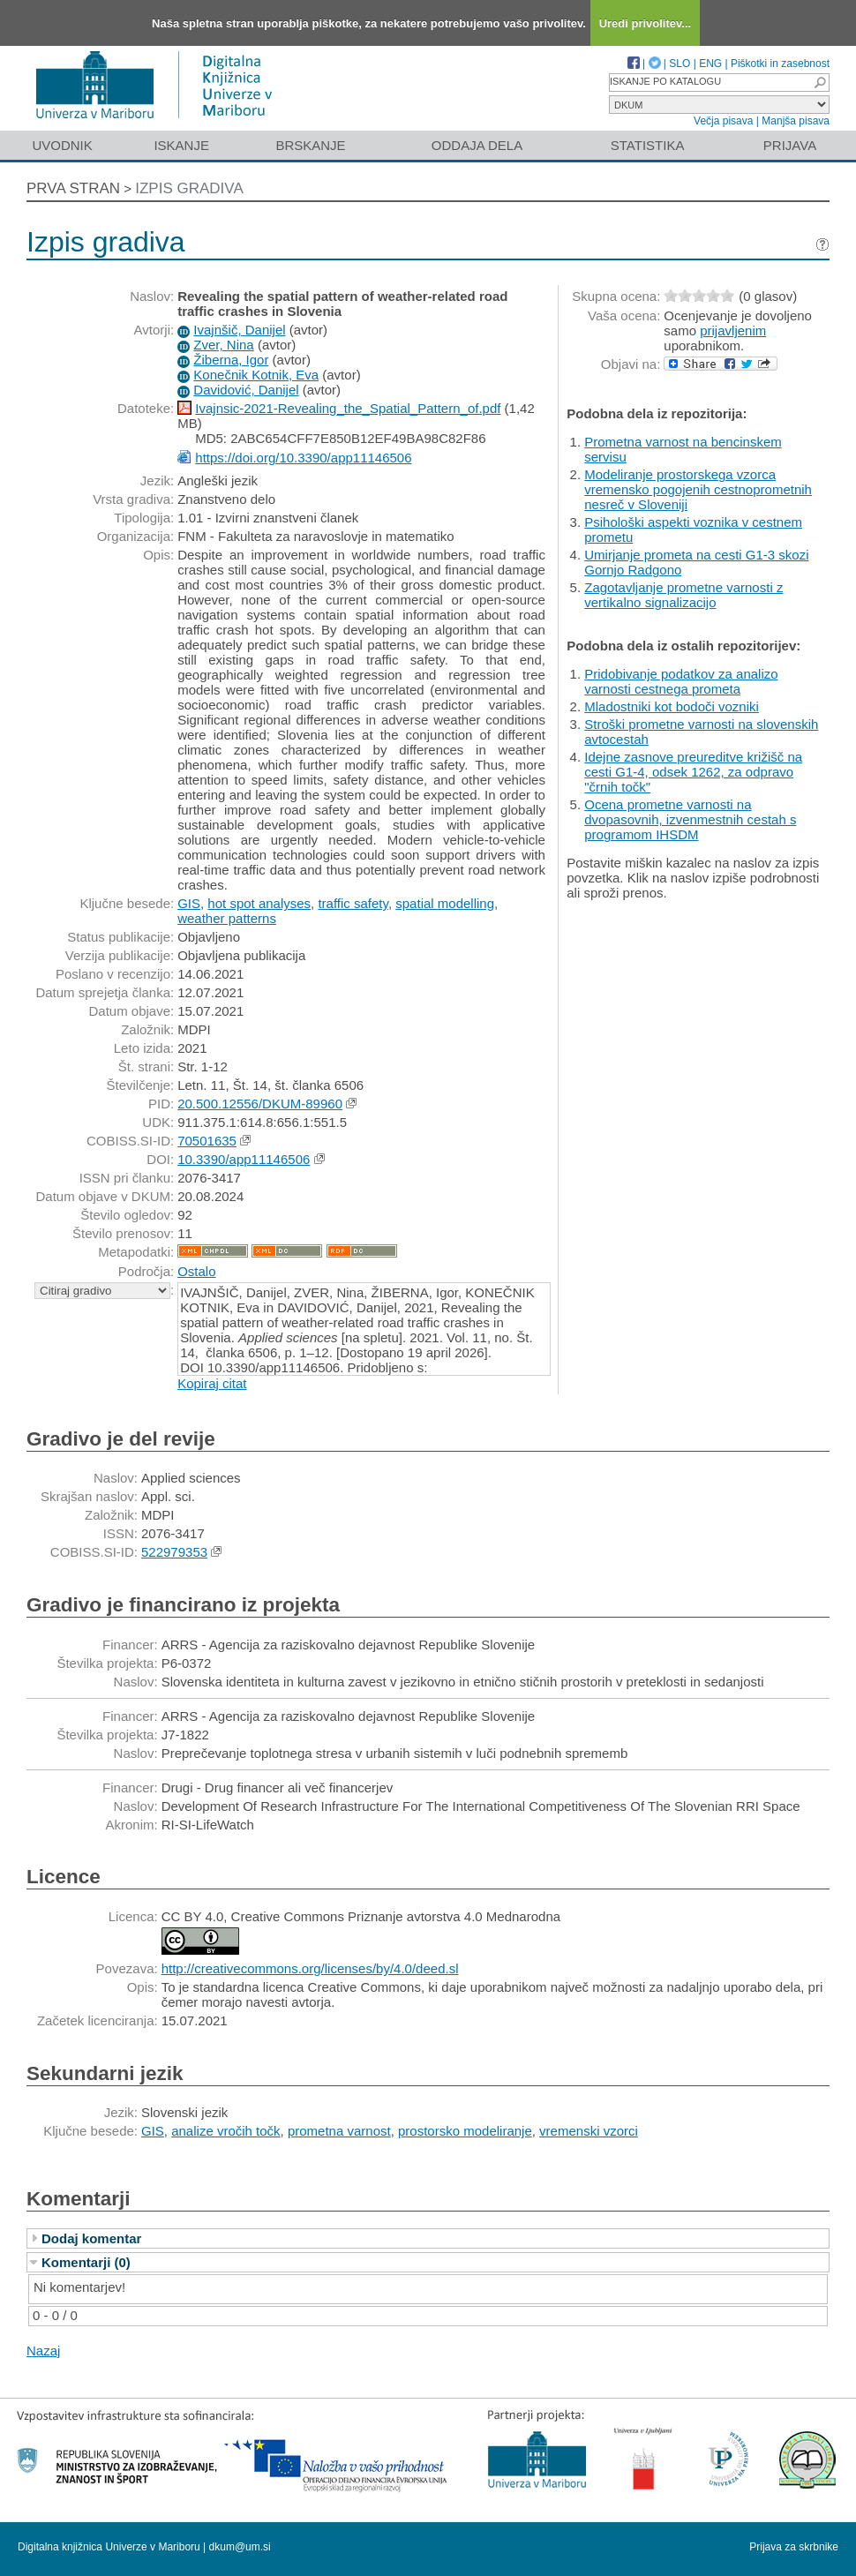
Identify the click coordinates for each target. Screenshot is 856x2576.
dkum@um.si (240, 2547)
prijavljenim (733, 330)
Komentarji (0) (86, 2262)
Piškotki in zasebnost (780, 63)
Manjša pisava (796, 121)
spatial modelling (444, 903)
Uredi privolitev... (645, 23)
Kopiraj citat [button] (211, 1383)
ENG (710, 63)
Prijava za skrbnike (793, 2547)
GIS (188, 903)
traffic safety (352, 903)
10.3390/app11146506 (243, 1159)
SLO (679, 63)
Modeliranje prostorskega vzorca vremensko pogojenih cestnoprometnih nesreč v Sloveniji (698, 489)
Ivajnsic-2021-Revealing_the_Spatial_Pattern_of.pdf (347, 408)
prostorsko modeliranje (465, 2130)
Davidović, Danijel (245, 389)
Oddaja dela (477, 145)
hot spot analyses (259, 903)
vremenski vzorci (588, 2130)
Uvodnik (62, 145)
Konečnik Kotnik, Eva (256, 374)
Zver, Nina (223, 344)
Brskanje (310, 145)
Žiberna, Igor (230, 359)
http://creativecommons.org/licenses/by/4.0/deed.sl (310, 1968)
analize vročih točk (225, 2130)
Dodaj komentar (91, 2238)
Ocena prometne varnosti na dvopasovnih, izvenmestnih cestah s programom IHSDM (690, 819)
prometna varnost (339, 2130)
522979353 (174, 1551)
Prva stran (73, 188)
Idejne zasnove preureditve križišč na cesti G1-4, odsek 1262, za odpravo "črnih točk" (693, 771)
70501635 (207, 1140)
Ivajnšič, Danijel (239, 329)
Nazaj (43, 2350)
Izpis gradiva (189, 188)
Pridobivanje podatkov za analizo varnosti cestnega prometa (680, 681)
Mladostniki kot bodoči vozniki (671, 706)
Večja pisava (723, 121)
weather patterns (226, 918)
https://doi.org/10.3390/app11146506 (303, 457)
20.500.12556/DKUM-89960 (259, 1103)
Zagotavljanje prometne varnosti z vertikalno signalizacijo (683, 595)
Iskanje (181, 145)
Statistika (648, 145)
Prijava (789, 145)
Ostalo (196, 1271)
